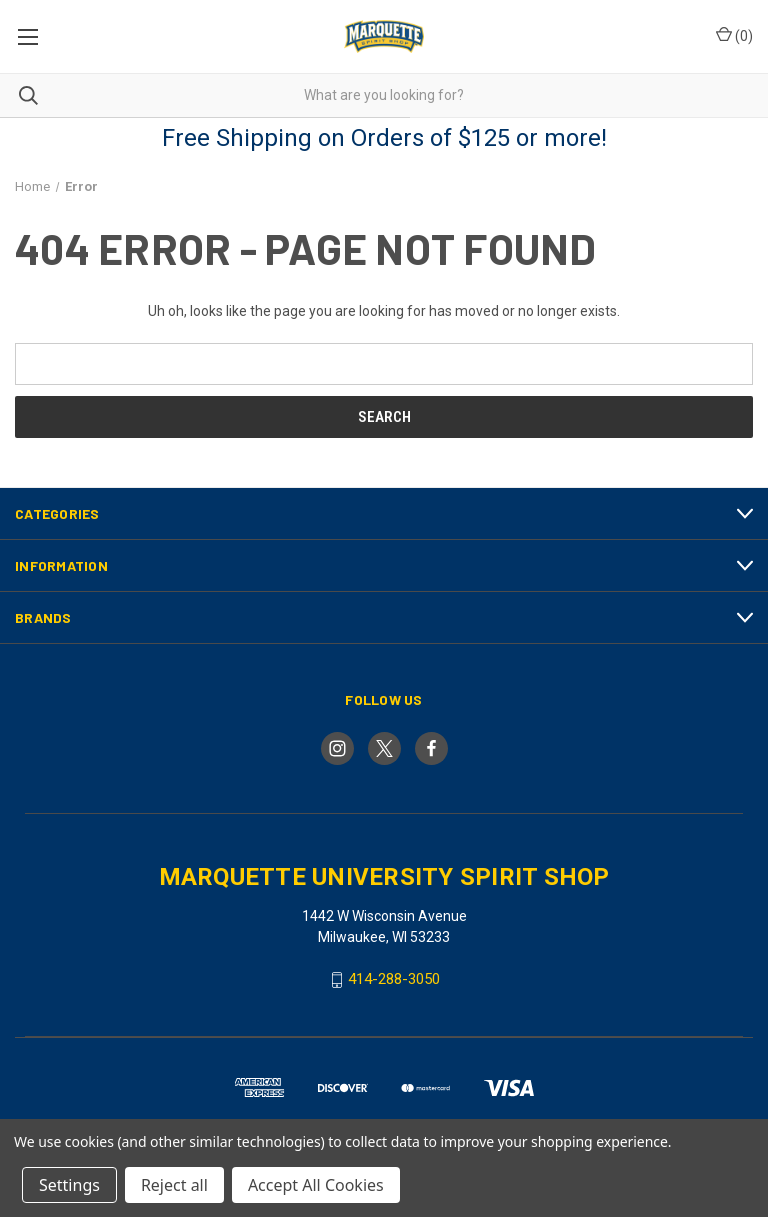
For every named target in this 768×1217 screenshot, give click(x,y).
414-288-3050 (394, 979)
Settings (69, 1185)
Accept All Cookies (316, 1185)
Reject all (174, 1185)
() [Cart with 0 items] (734, 35)
